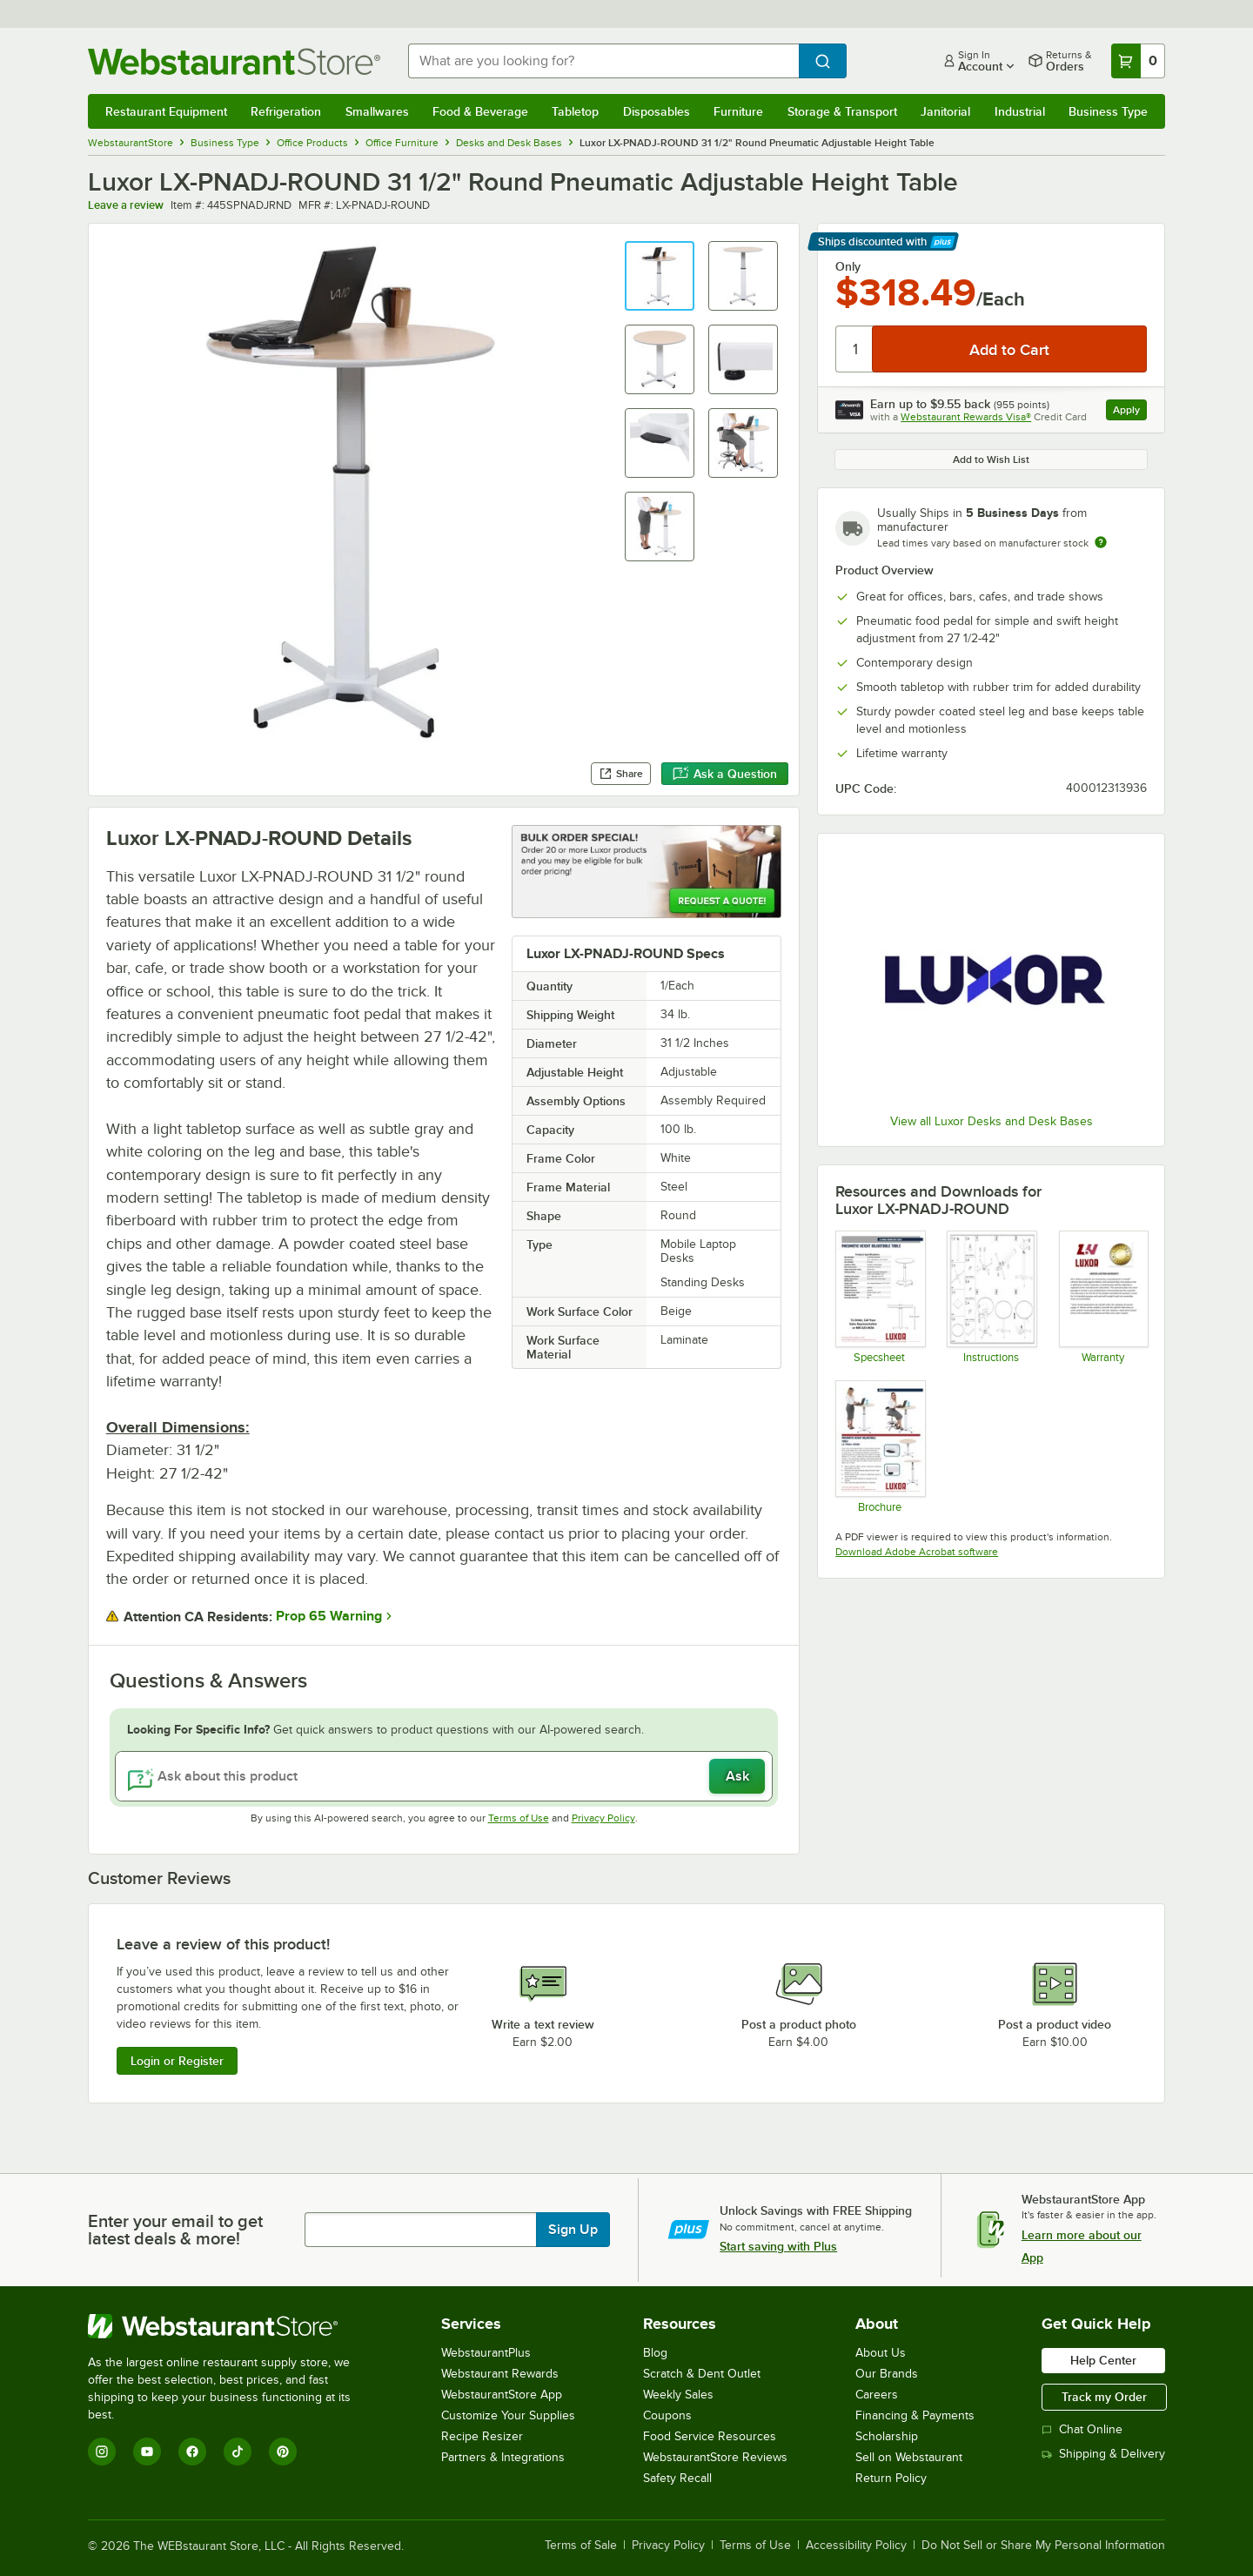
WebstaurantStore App (501, 2394)
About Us (880, 2352)
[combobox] (603, 61)
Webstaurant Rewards (500, 2373)
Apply (1130, 412)
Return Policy (891, 2478)
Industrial (1020, 111)
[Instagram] (102, 2451)
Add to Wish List (991, 459)
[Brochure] (879, 1446)
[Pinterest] (283, 2451)
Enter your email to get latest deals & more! (175, 2229)
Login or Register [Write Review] (177, 2061)
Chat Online (1082, 2429)
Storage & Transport (842, 111)
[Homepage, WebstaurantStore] (234, 61)
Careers (876, 2394)
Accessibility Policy (856, 2545)
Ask (737, 1776)
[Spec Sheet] (879, 1297)
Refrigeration (286, 111)
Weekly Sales (678, 2394)
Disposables (656, 111)
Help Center (1103, 2360)
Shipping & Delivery (1103, 2453)
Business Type (1108, 111)
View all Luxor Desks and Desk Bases (991, 1121)
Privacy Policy (603, 1818)
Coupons (667, 2415)
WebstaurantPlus (486, 2352)
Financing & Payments (915, 2415)
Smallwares (377, 111)
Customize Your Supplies (508, 2415)
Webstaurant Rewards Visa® (966, 417)
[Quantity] (854, 348)
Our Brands (886, 2373)
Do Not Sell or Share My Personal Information (1043, 2545)
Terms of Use (518, 1818)
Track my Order (1104, 2397)
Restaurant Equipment (166, 111)
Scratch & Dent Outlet (702, 2373)
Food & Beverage (480, 111)
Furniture (738, 111)
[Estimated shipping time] (1101, 542)
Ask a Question (725, 774)
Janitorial (945, 111)
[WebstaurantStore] (231, 2326)
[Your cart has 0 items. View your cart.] (1138, 61)
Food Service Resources (709, 2436)
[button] (659, 276)
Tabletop (575, 111)
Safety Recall (677, 2478)
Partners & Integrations (503, 2457)
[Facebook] (192, 2451)
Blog (655, 2352)
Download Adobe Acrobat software (916, 1552)
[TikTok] (237, 2451)
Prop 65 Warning (329, 1616)
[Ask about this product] (444, 1776)
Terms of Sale (581, 2545)
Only (848, 266)
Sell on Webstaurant (908, 2457)
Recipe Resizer (482, 2436)
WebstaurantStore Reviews (715, 2457)
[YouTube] (147, 2451)
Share (621, 774)
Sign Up (573, 2229)
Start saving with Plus (778, 2246)
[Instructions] (991, 1297)
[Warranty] (1103, 1297)
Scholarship (886, 2436)
